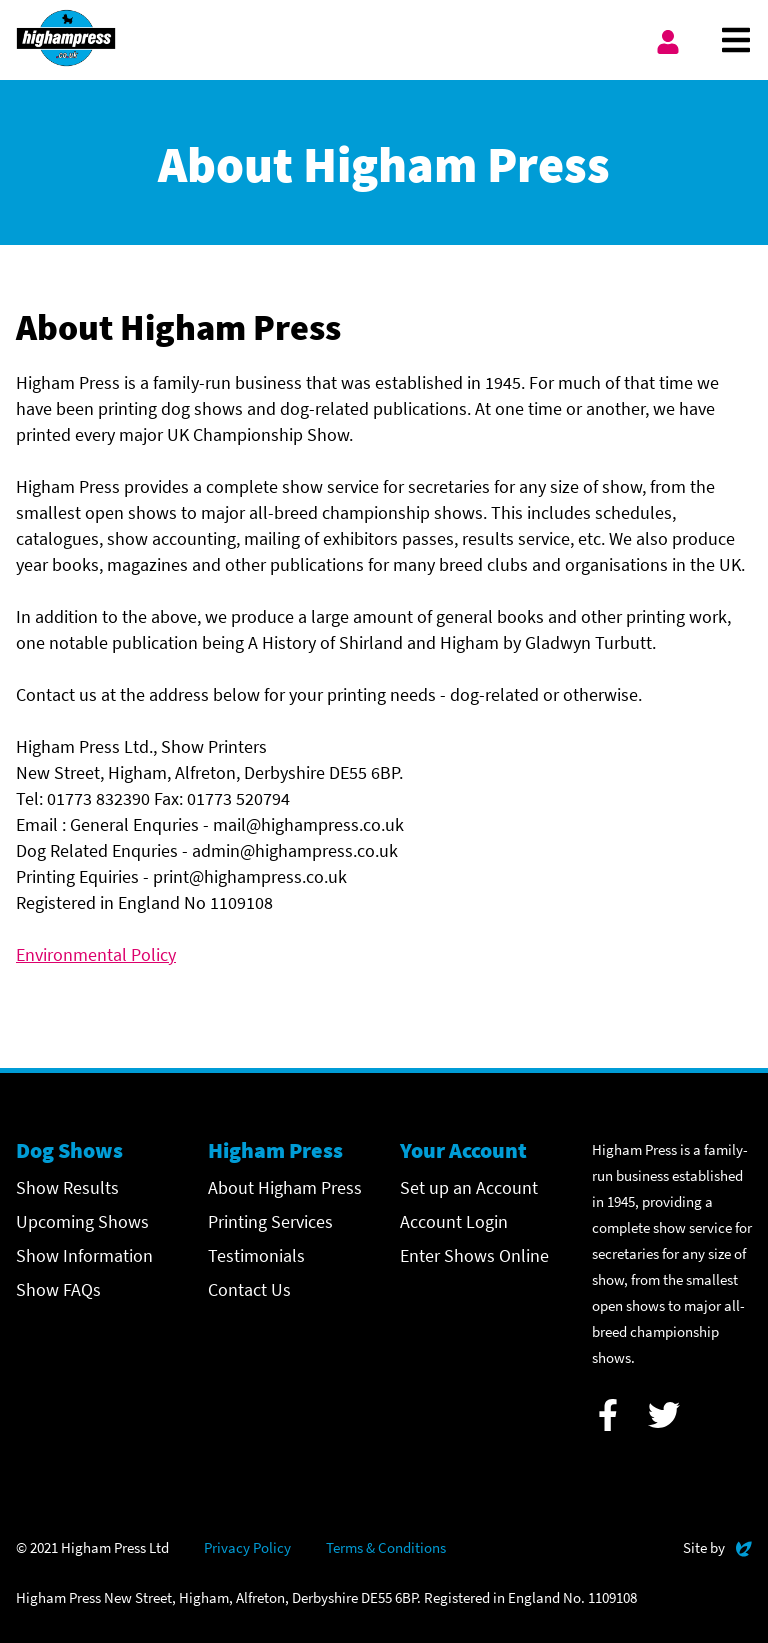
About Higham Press (285, 1187)
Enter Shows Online (474, 1255)
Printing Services (270, 1221)
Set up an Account (469, 1187)
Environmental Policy (96, 954)
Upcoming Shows (82, 1221)
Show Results (67, 1187)
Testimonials (256, 1255)
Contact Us (249, 1289)
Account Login (454, 1221)
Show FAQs (58, 1289)
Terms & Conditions (386, 1547)
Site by (717, 1545)
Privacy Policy (247, 1547)
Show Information (84, 1255)
